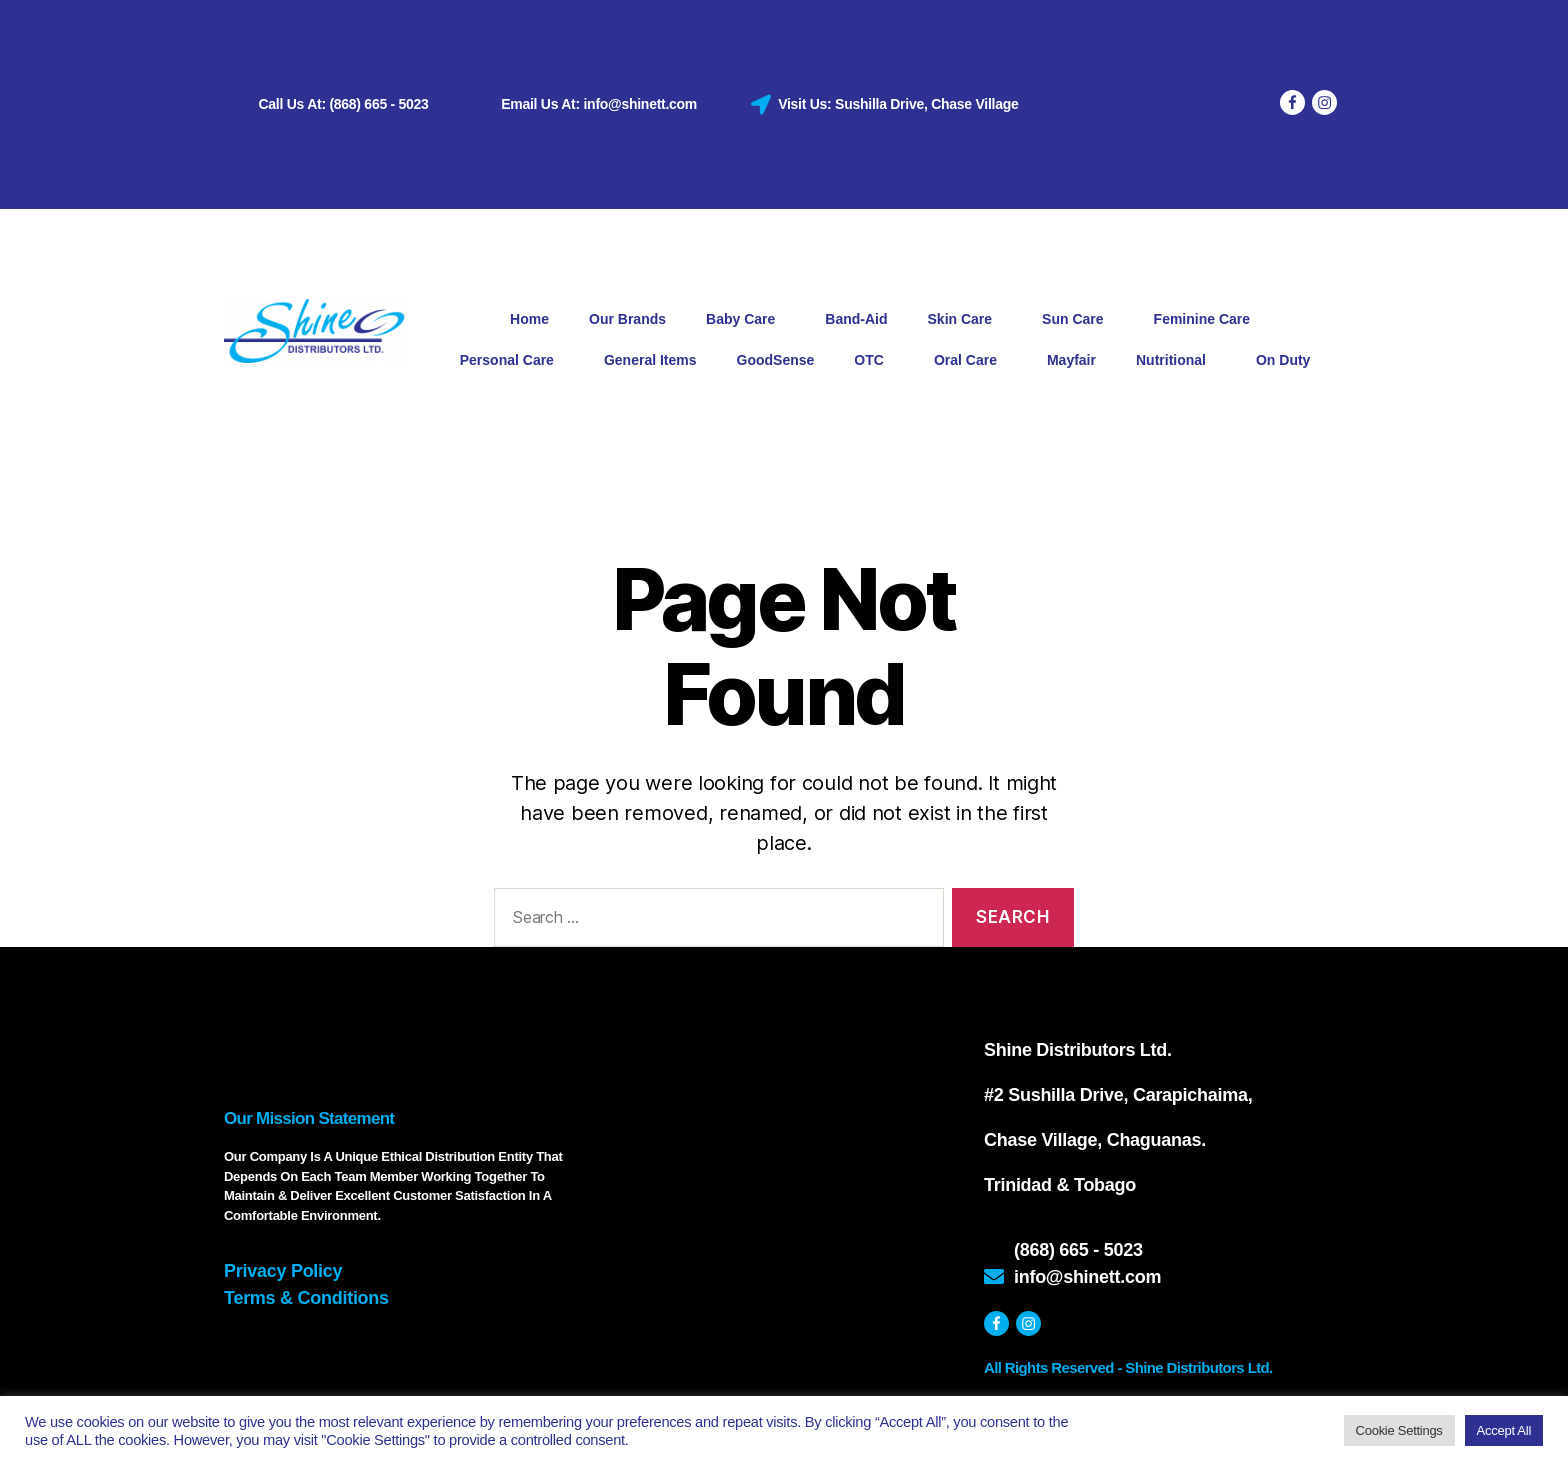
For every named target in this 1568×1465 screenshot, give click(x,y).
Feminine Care (1207, 320)
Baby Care (745, 320)
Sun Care (1077, 320)
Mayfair (1071, 360)
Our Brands (627, 319)
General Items (650, 360)
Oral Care (970, 361)
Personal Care (512, 361)
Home (529, 319)
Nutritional (1176, 361)
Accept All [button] (1504, 1430)
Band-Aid (856, 319)
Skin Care (965, 320)
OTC (874, 361)
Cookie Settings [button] (1399, 1430)
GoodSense (776, 360)
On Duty (1283, 360)
